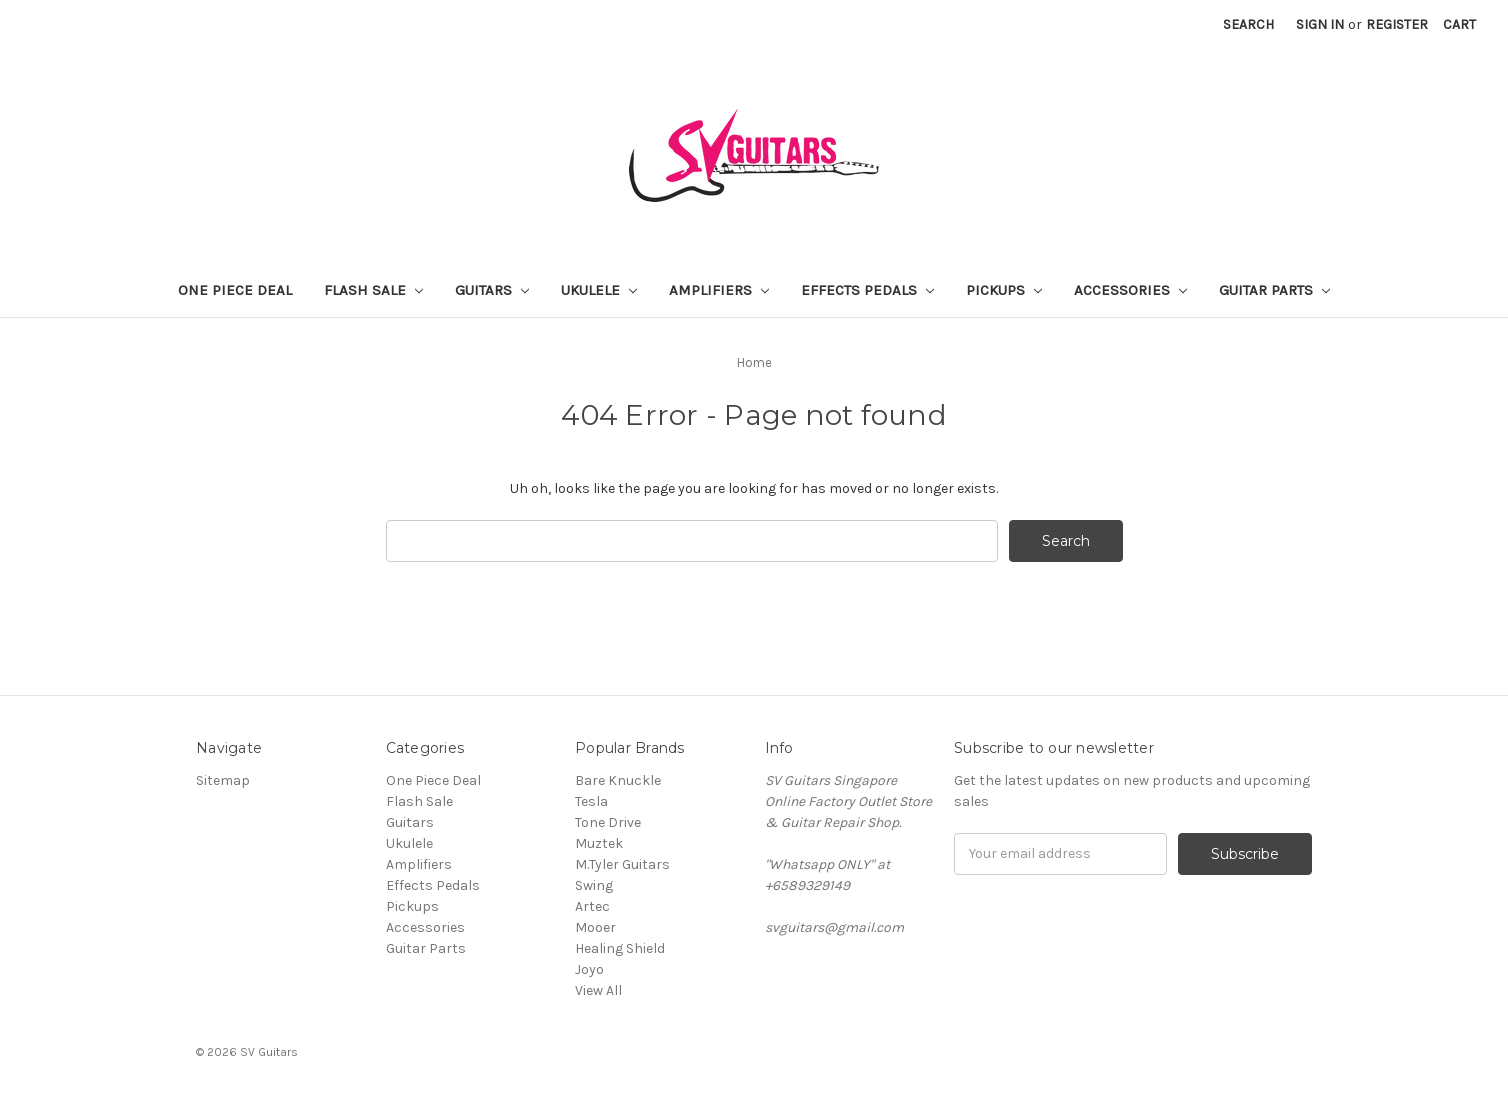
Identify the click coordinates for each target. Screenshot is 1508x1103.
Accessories (1130, 290)
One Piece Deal (235, 290)
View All (598, 990)
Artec (592, 906)
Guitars (492, 290)
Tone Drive (608, 822)
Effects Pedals (867, 290)
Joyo (589, 969)
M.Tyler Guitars (622, 864)
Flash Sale (373, 290)
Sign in (1320, 24)
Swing (594, 885)
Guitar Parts (1274, 290)
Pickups (1004, 290)
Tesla (591, 801)
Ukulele (599, 290)
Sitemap (223, 780)
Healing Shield (620, 948)
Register (1397, 24)
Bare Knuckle (618, 780)
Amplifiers (719, 290)
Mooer (595, 927)
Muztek (599, 843)
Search (1248, 24)
